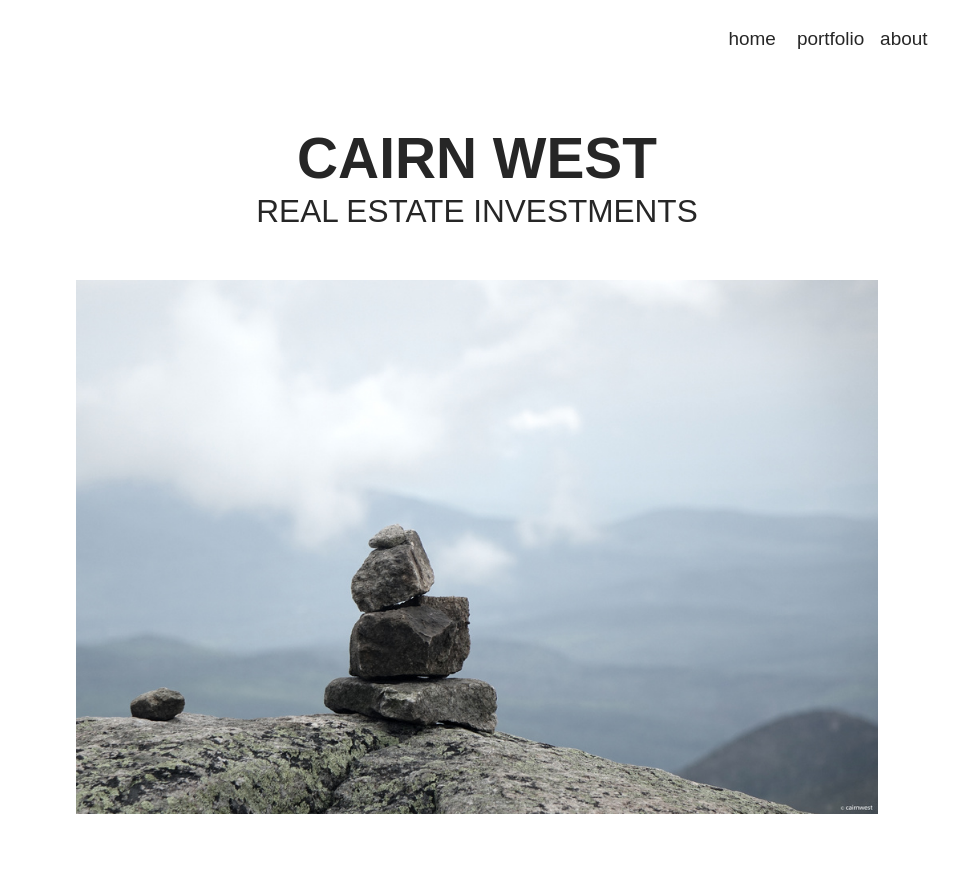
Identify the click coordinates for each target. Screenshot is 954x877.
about (903, 38)
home (752, 38)
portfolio (830, 38)
